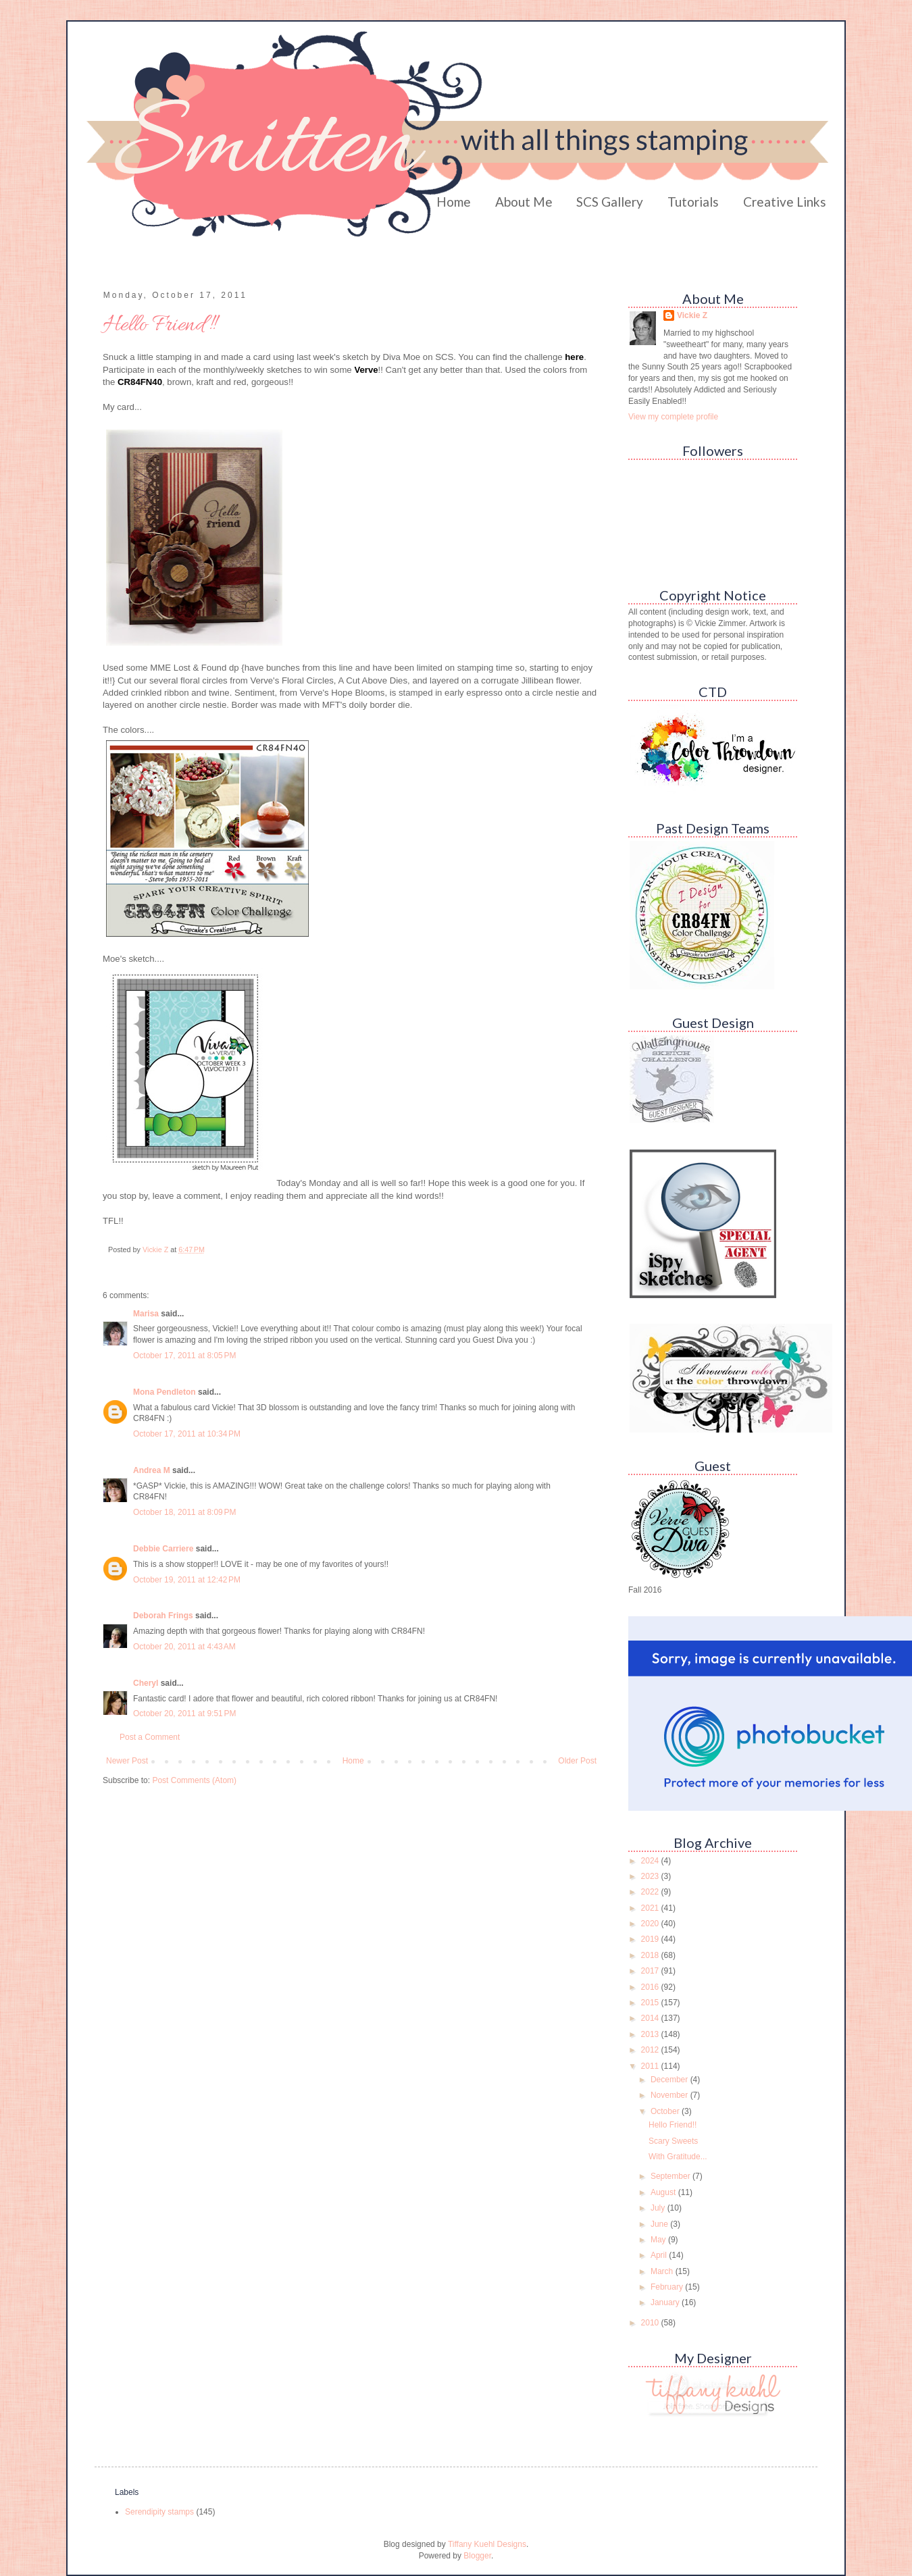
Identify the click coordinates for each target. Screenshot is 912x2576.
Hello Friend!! (672, 2125)
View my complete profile (673, 416)
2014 (651, 2018)
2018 (651, 1955)
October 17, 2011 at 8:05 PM (184, 1355)
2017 (651, 1971)
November (670, 2095)
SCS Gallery (609, 201)
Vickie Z (692, 315)
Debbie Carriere (163, 1548)
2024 (651, 1860)
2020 (651, 1923)
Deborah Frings (163, 1615)
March (663, 2271)
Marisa (146, 1313)
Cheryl (145, 1683)
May (659, 2239)
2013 (651, 2034)
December (670, 2079)
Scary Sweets (673, 2141)
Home (453, 201)
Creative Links (784, 201)
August (664, 2192)
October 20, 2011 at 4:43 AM (184, 1646)
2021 (651, 1908)
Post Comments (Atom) (194, 1780)
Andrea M (151, 1470)
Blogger (477, 2555)
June (660, 2224)
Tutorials (693, 201)
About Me (524, 201)
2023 (651, 1876)
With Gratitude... (678, 2156)
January (666, 2302)
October (666, 2111)
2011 (651, 2066)
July (659, 2208)
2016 (651, 1987)
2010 (651, 2322)
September (671, 2176)
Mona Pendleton (164, 1392)
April (660, 2255)
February (668, 2287)
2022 (651, 1892)
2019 (651, 1939)
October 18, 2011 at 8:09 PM (184, 1512)
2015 (651, 2002)
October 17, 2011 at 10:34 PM (186, 1434)
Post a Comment (150, 1737)
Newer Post (127, 1761)
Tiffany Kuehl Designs (487, 2544)
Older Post (577, 1761)
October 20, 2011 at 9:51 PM (184, 1713)
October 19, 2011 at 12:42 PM (186, 1580)
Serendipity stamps (159, 2512)
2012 (651, 2050)
